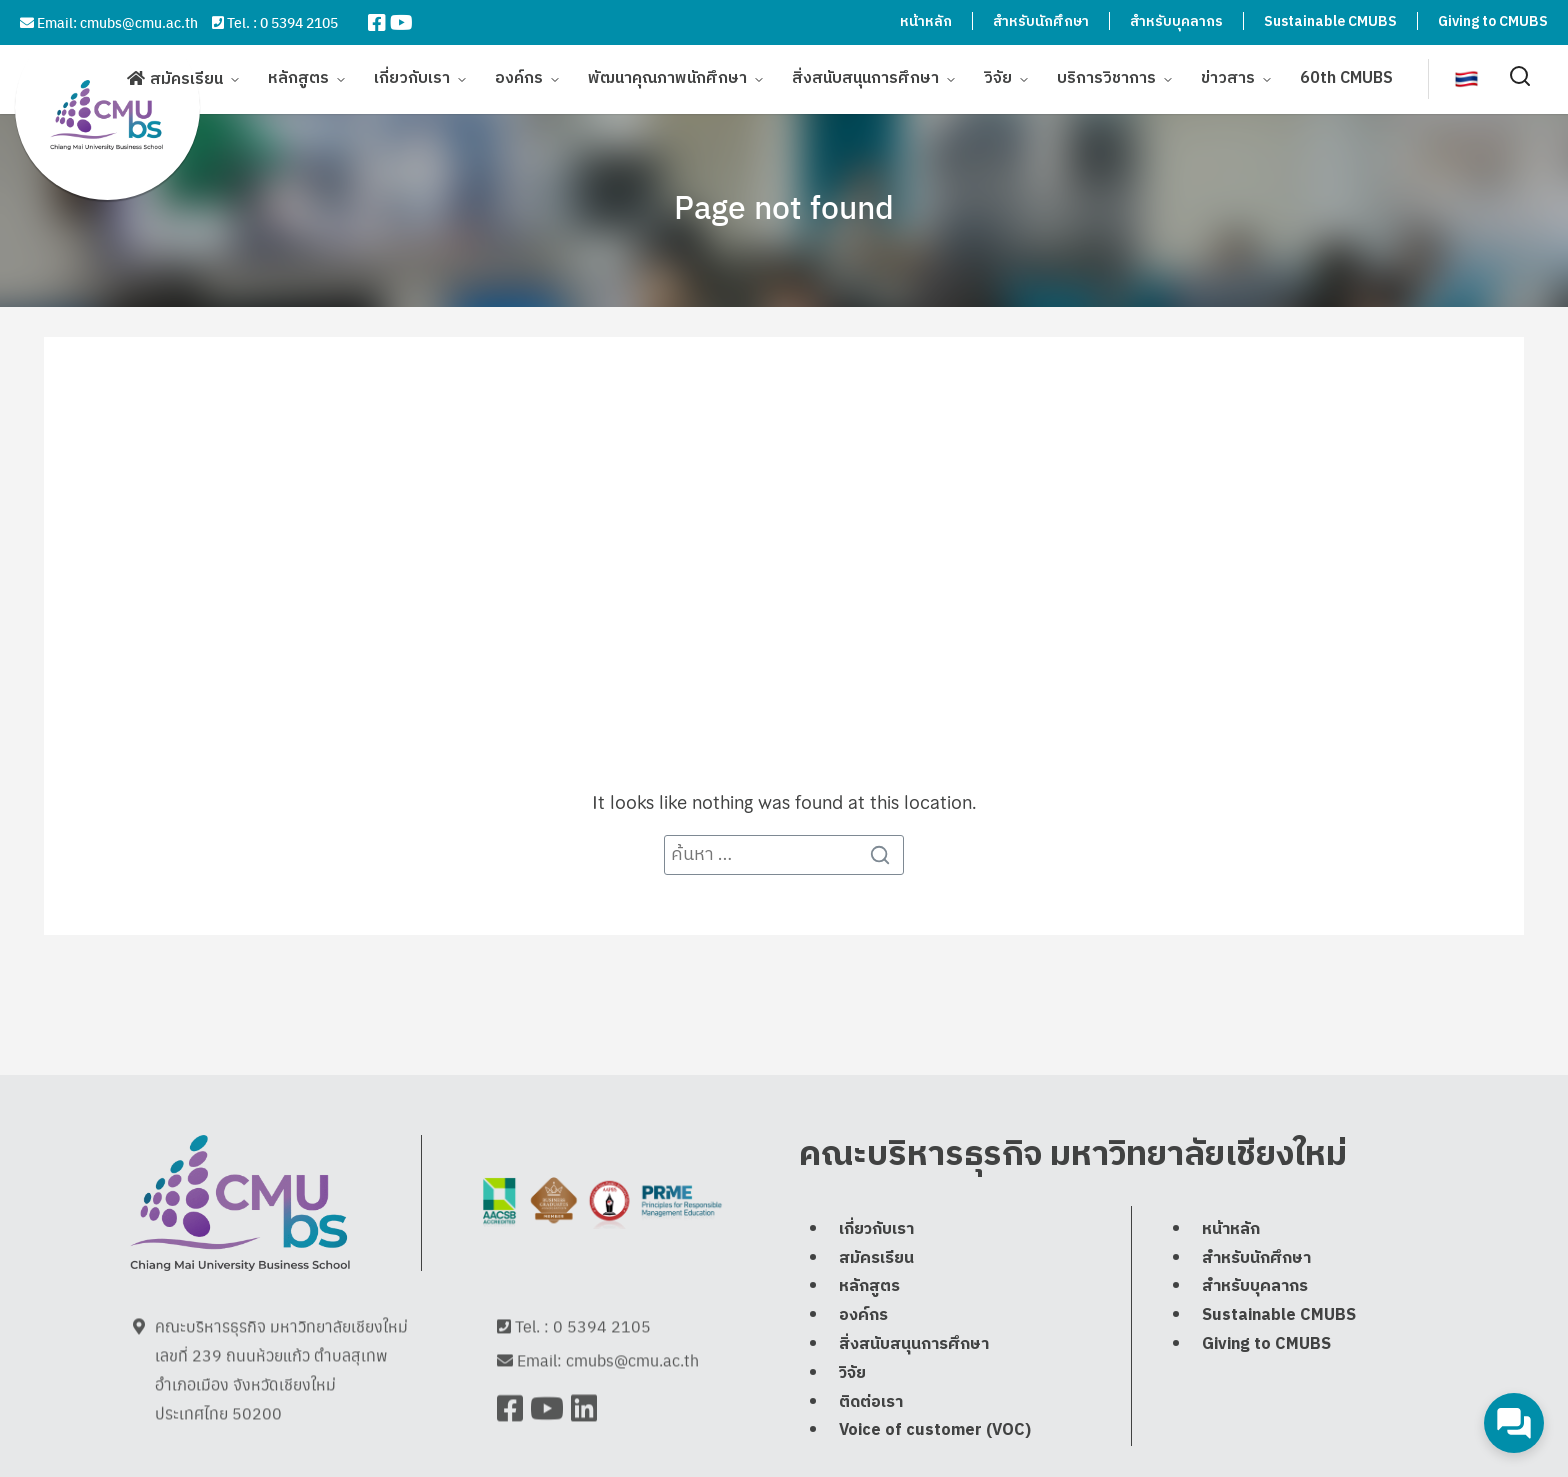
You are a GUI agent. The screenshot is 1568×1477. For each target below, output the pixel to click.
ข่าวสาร (1228, 82)
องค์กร (519, 82)
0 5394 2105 (299, 22)
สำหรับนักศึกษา (1041, 21)
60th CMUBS (1346, 82)
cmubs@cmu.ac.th (139, 22)
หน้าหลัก (926, 21)
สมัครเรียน (186, 83)
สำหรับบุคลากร (1176, 21)
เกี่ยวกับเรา (412, 82)
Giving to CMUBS (1493, 21)
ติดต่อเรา (871, 1451)
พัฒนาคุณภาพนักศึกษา (667, 82)
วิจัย (998, 82)
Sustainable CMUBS (1330, 21)
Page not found (784, 206)
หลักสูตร (298, 82)
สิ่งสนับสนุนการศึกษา (865, 82)
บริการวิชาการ (1106, 82)
